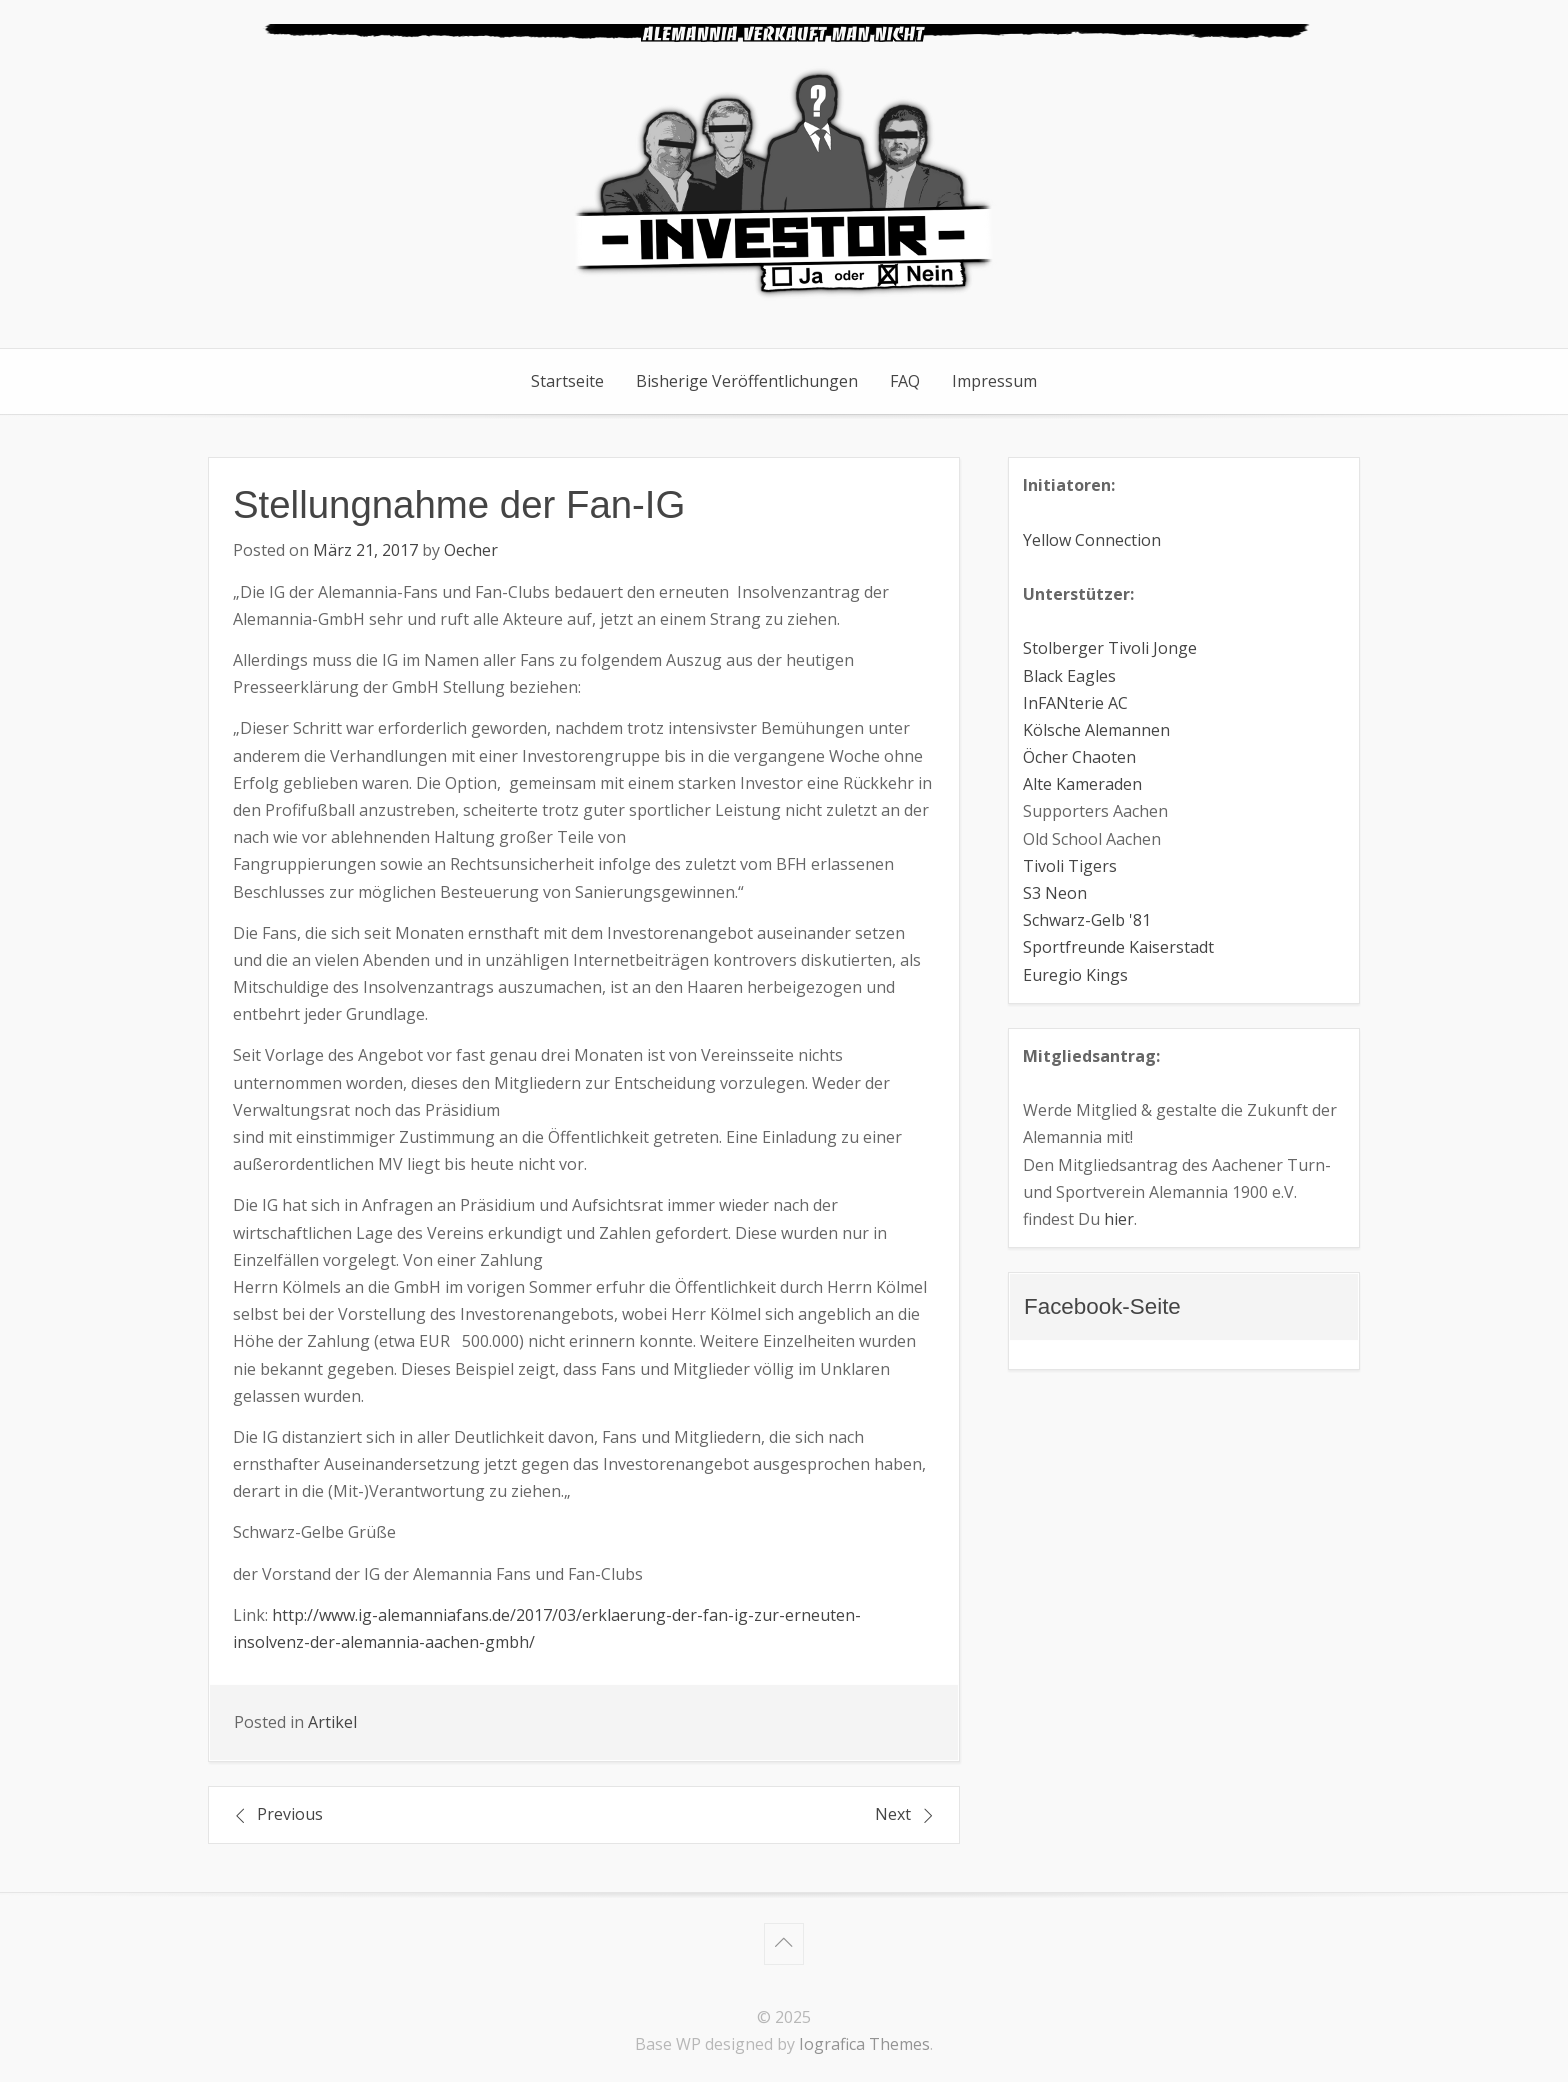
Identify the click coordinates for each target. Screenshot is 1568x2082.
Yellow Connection (1092, 540)
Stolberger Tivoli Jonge (1110, 648)
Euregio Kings (1075, 975)
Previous (290, 1814)
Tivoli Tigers (1070, 866)
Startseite (567, 381)
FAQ (905, 381)
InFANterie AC (1075, 703)
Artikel (332, 1722)
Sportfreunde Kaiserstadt (1118, 947)
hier (1119, 1219)
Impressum (994, 381)
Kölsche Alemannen (1096, 730)
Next (893, 1814)
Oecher (471, 550)
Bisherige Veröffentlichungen (747, 381)
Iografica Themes (864, 2044)
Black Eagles (1069, 676)
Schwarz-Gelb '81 (1087, 920)
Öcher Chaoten (1079, 757)
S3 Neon (1055, 893)
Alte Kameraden (1082, 784)
